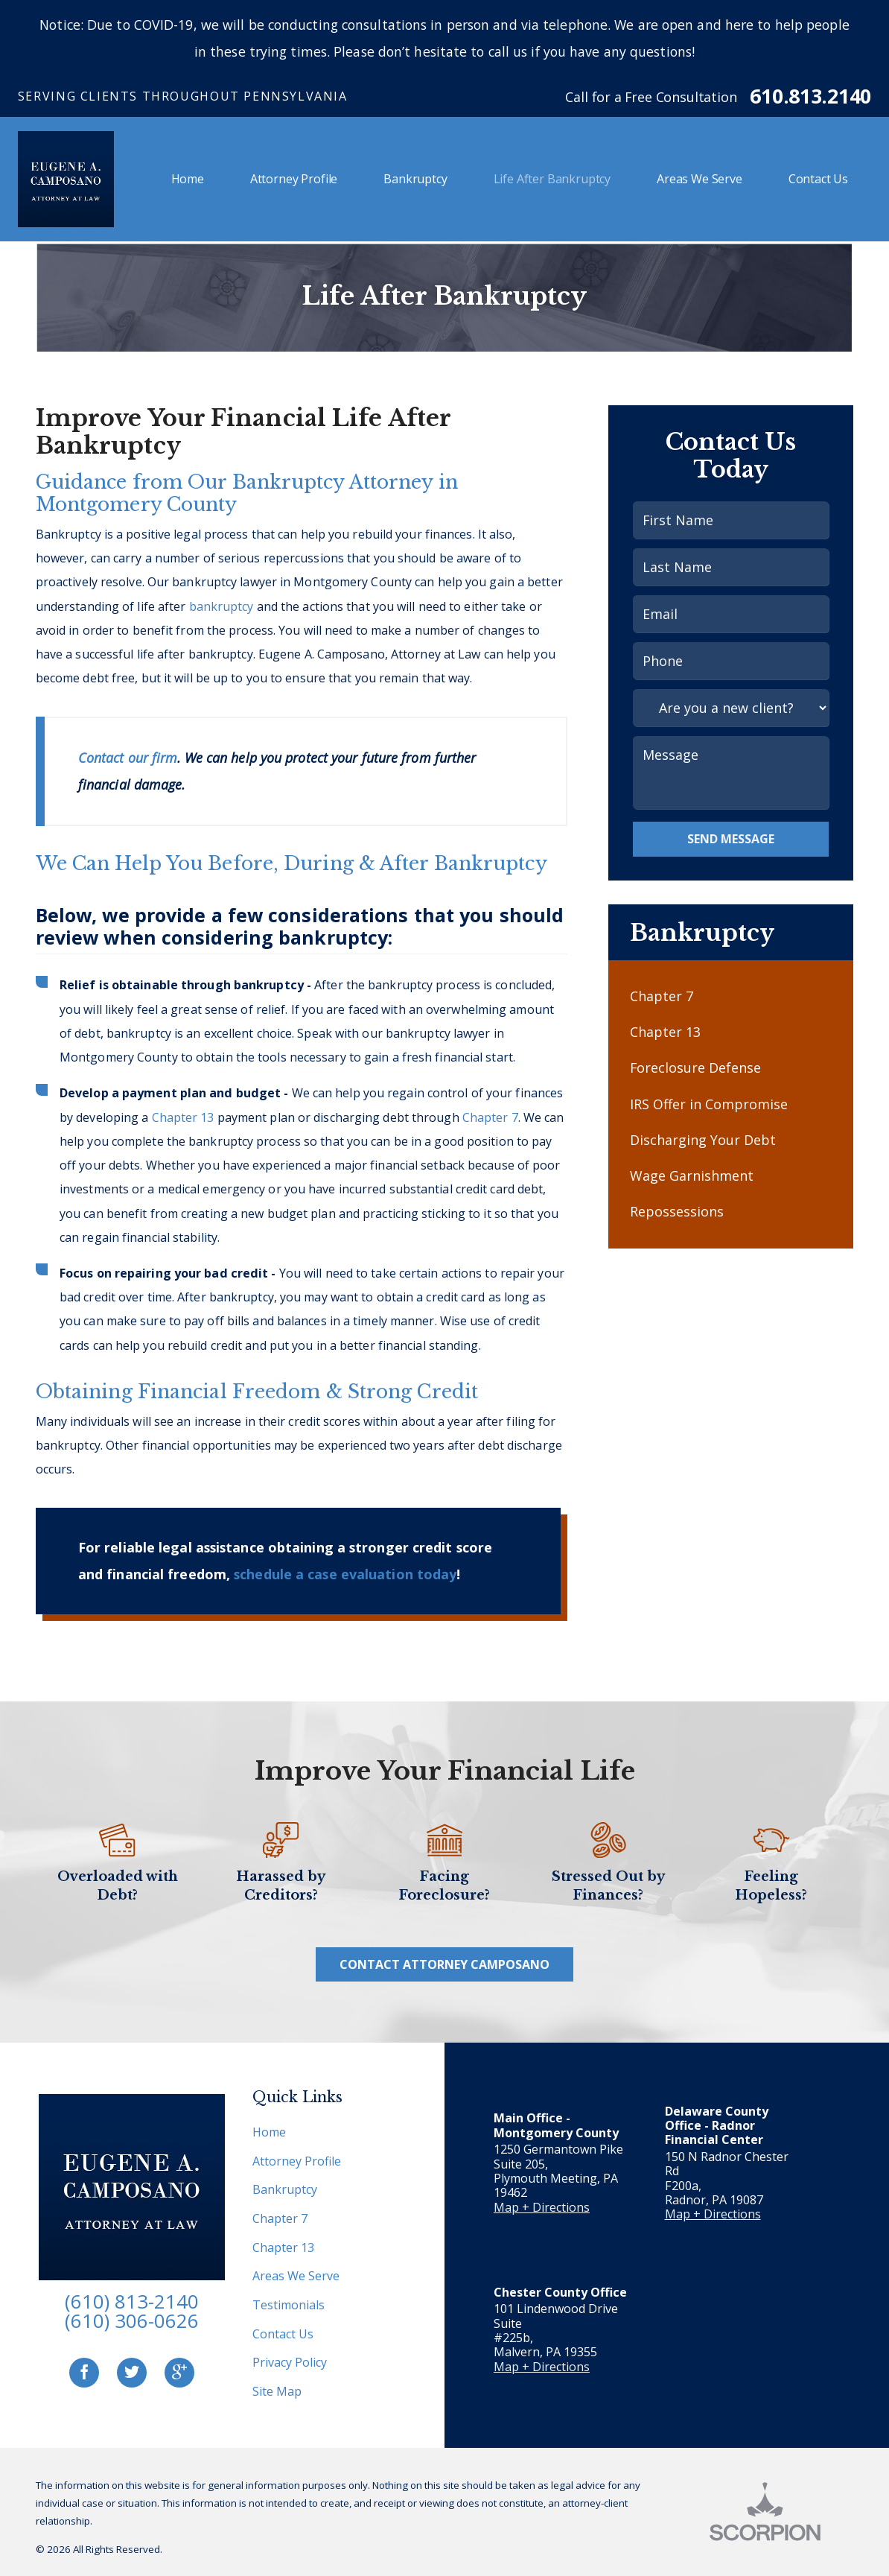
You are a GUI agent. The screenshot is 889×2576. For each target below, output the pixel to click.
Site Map (277, 2391)
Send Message (730, 839)
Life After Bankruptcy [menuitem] (552, 179)
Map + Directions (542, 2207)
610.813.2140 (810, 96)
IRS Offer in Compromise (709, 1104)
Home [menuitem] (187, 179)
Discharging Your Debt (703, 1140)
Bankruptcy (284, 2189)
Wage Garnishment (691, 1175)
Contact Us (282, 2334)
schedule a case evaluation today (345, 1574)
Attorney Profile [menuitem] (293, 179)
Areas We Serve (296, 2276)
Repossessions (677, 1211)
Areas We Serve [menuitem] (699, 179)
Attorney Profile (296, 2161)
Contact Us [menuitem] (818, 179)
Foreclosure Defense (695, 1067)
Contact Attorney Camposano (444, 1964)
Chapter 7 (490, 1117)
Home (269, 2132)
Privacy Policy (289, 2362)
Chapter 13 (183, 1117)
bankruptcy (221, 606)
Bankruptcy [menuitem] (415, 179)
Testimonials (288, 2305)
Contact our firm (128, 758)
